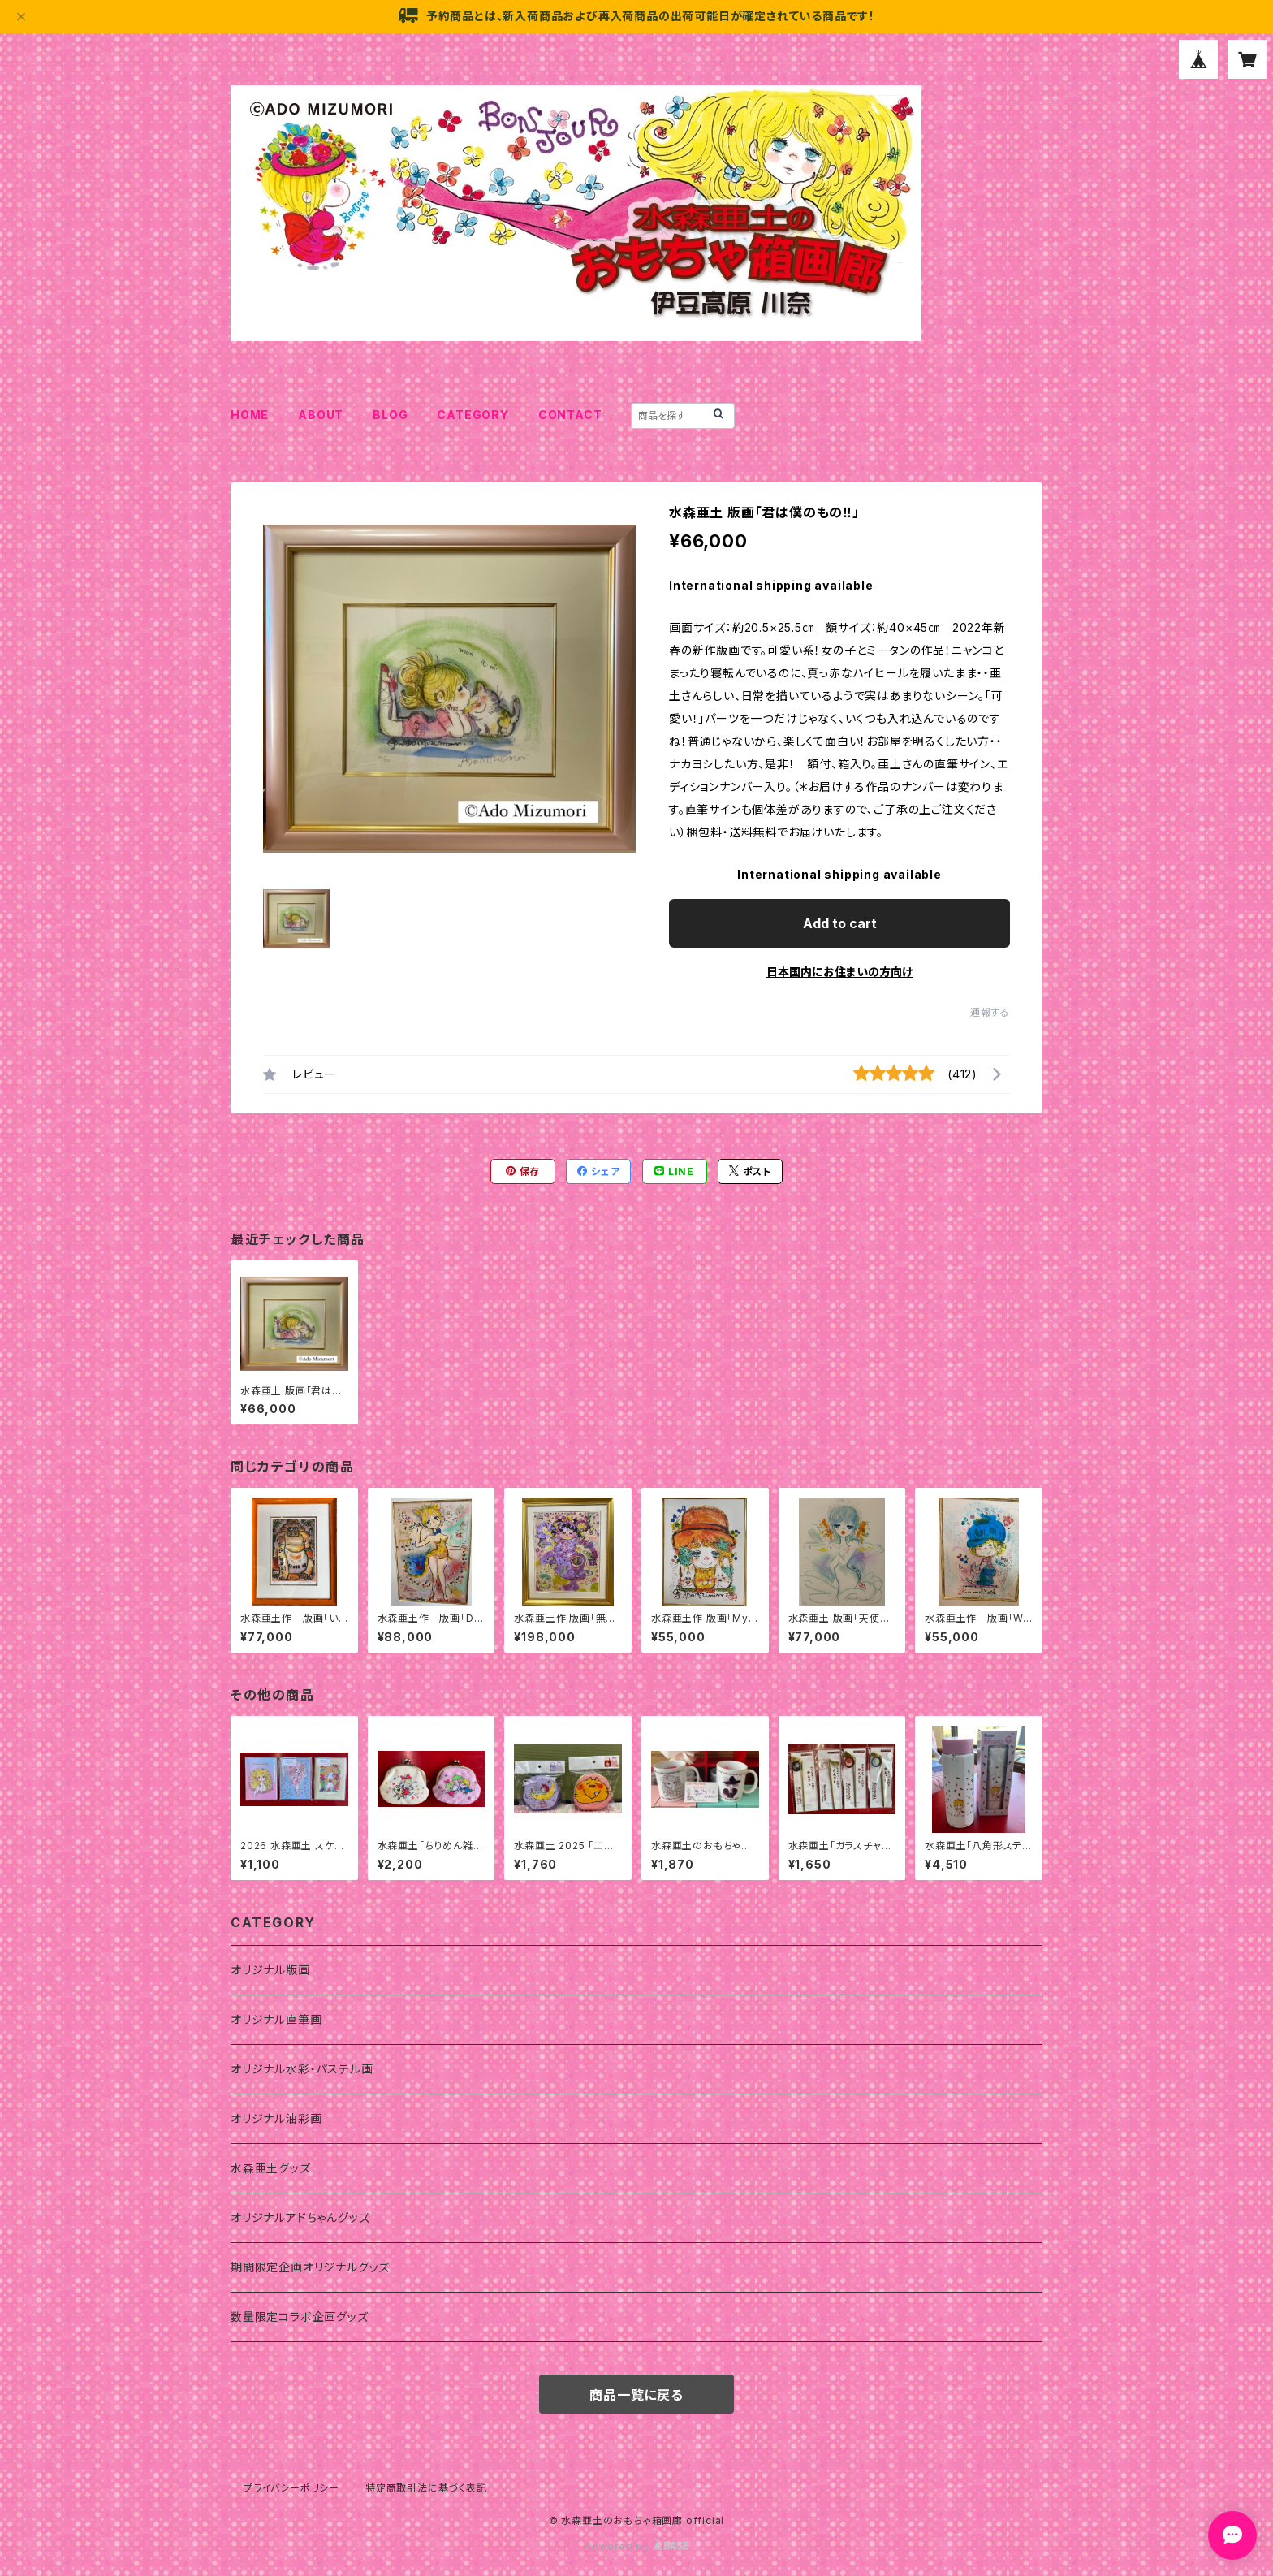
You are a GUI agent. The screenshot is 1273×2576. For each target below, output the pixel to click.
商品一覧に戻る (636, 2395)
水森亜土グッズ (271, 2168)
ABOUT (320, 414)
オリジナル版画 (270, 1970)
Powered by (636, 2546)
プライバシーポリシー (291, 2488)
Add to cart (840, 923)
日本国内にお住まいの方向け (839, 972)
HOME (250, 414)
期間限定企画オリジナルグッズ (310, 2267)
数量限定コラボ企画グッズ (300, 2316)
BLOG (390, 414)
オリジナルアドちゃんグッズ (300, 2217)
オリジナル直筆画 (276, 2019)
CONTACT (570, 414)
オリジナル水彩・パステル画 (302, 2069)
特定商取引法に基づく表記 (426, 2488)
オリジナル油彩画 (276, 2118)
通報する (990, 1012)
